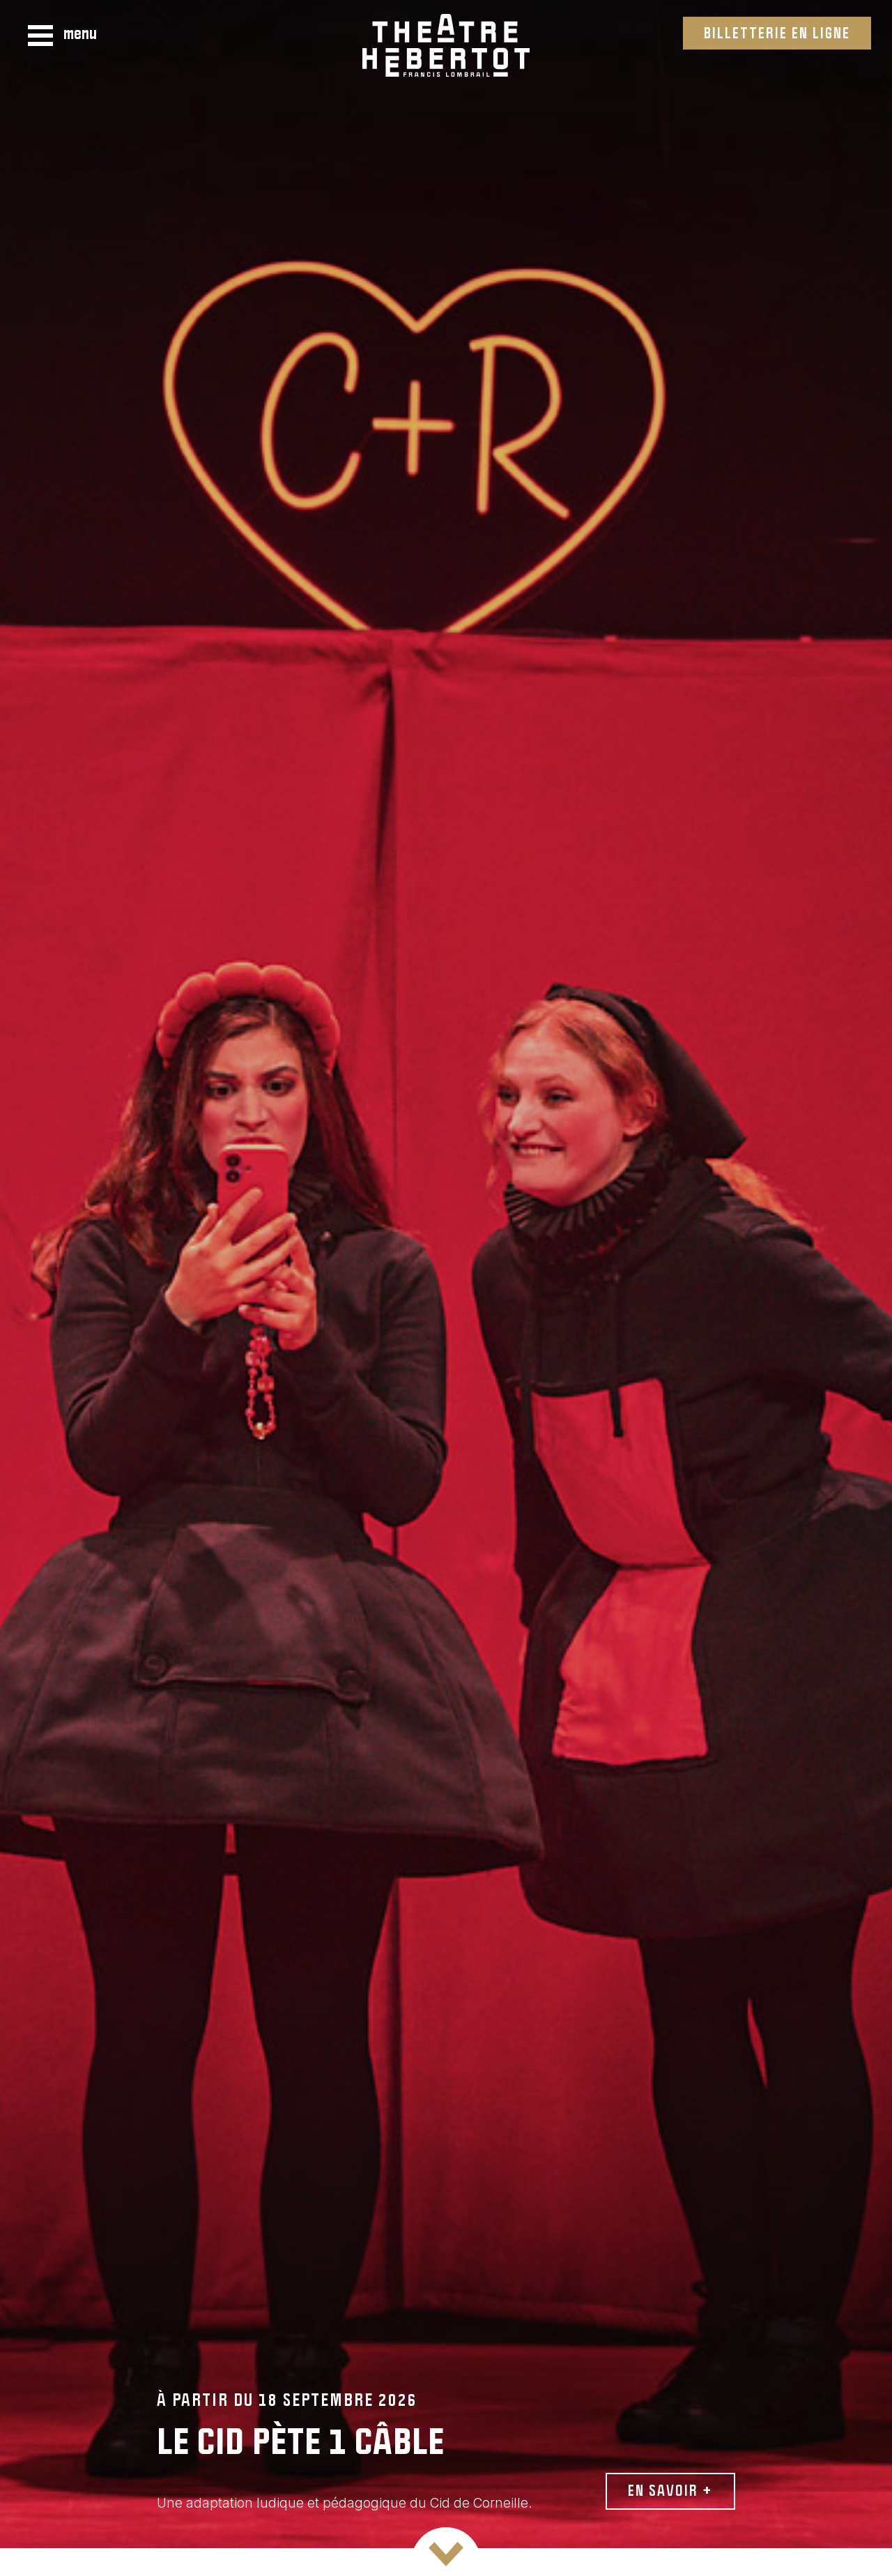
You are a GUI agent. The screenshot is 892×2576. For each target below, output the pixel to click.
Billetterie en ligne (777, 32)
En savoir (670, 2489)
